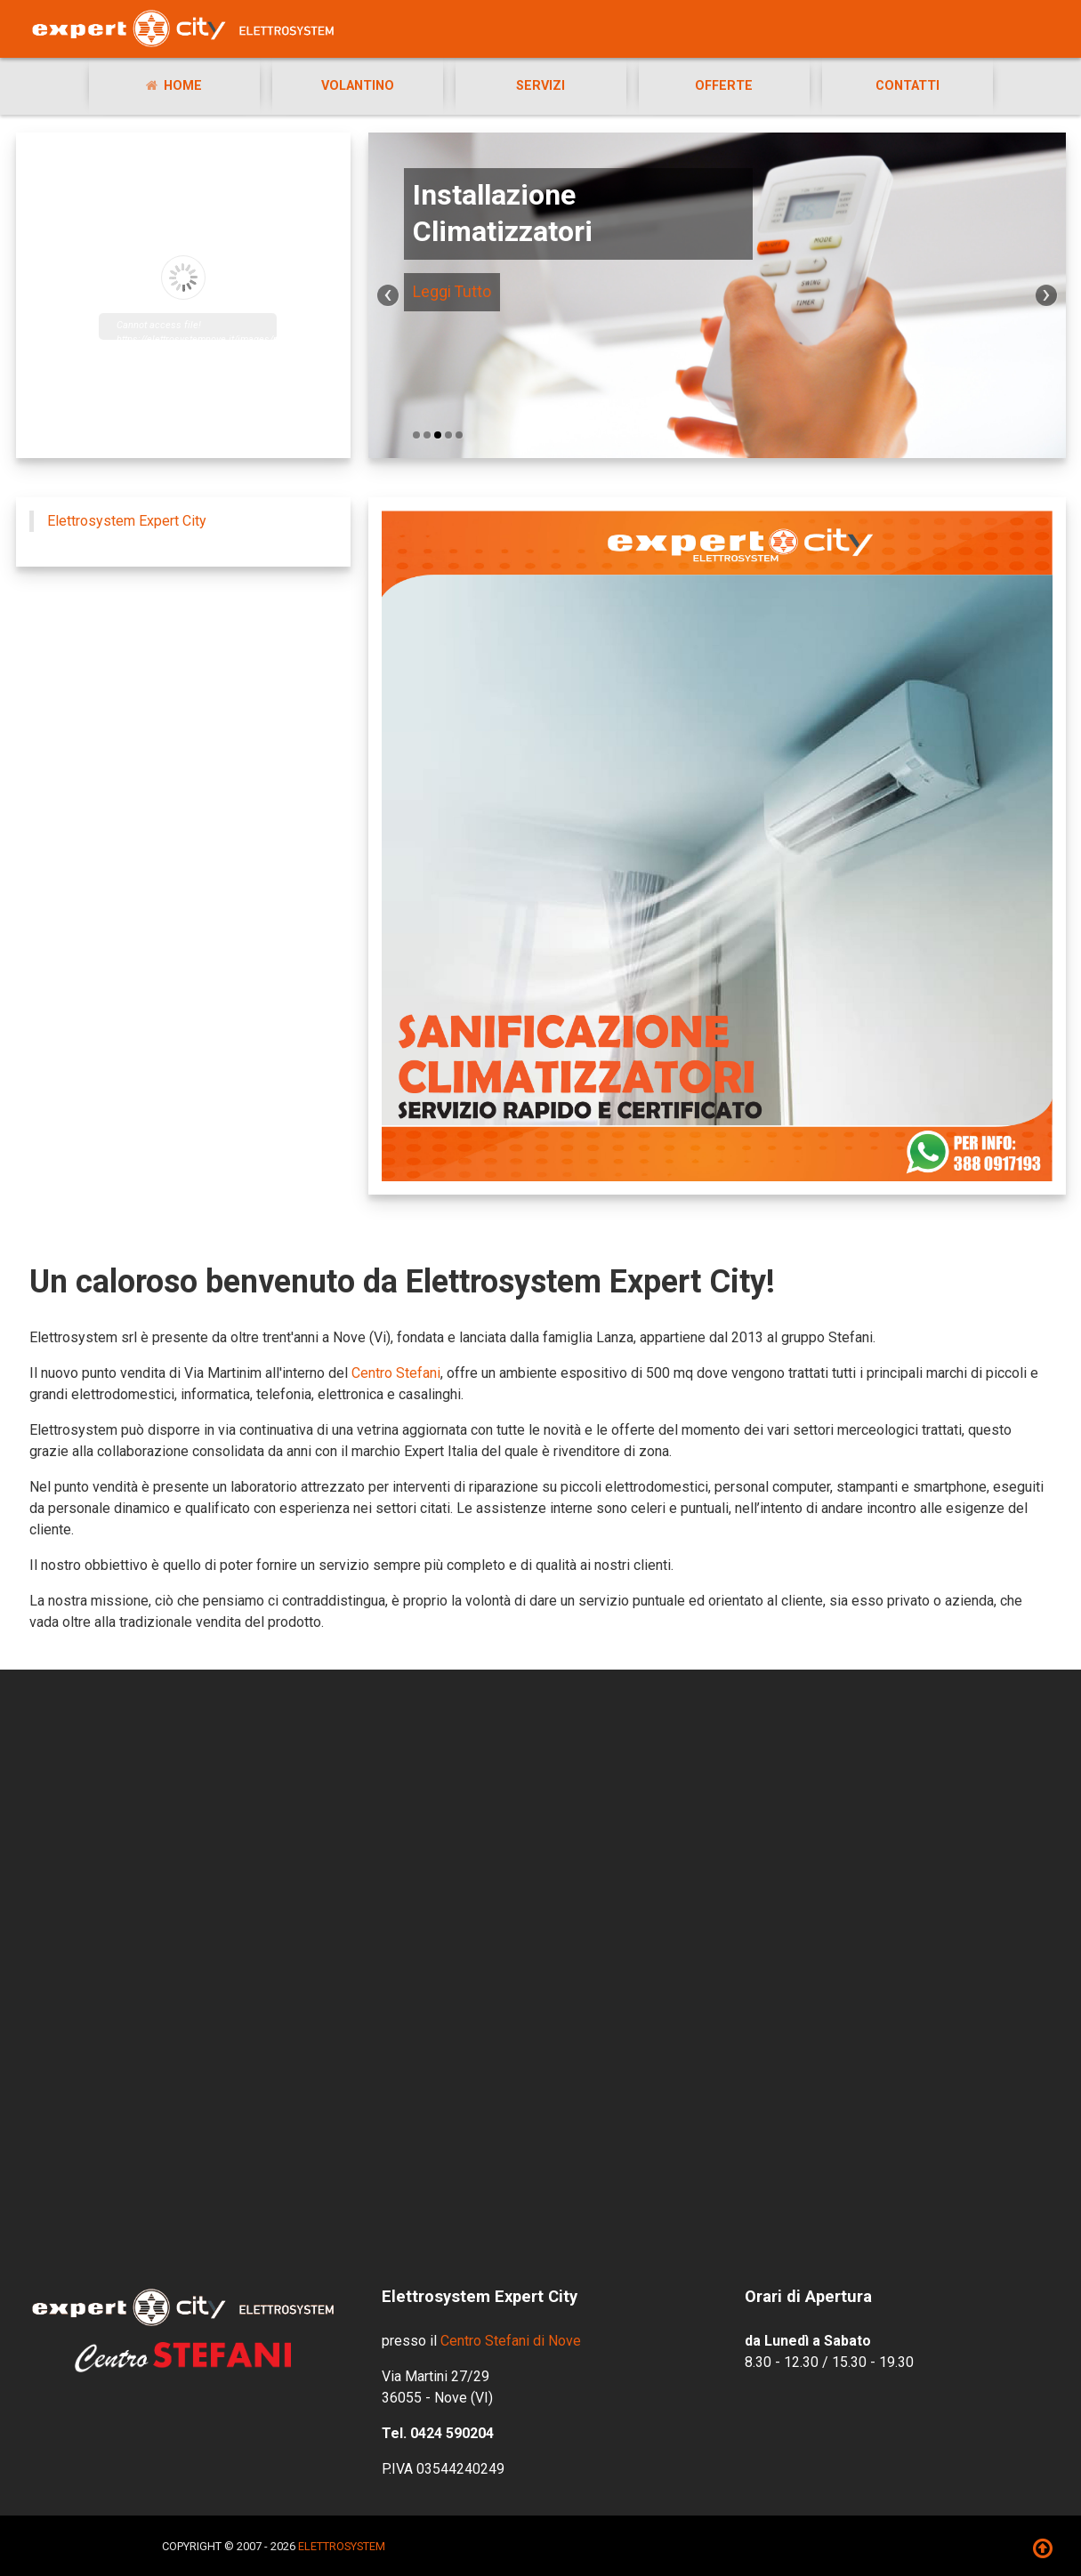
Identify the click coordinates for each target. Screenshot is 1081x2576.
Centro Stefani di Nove (510, 2340)
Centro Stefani (395, 1372)
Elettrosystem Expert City (126, 520)
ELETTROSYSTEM (341, 2546)
